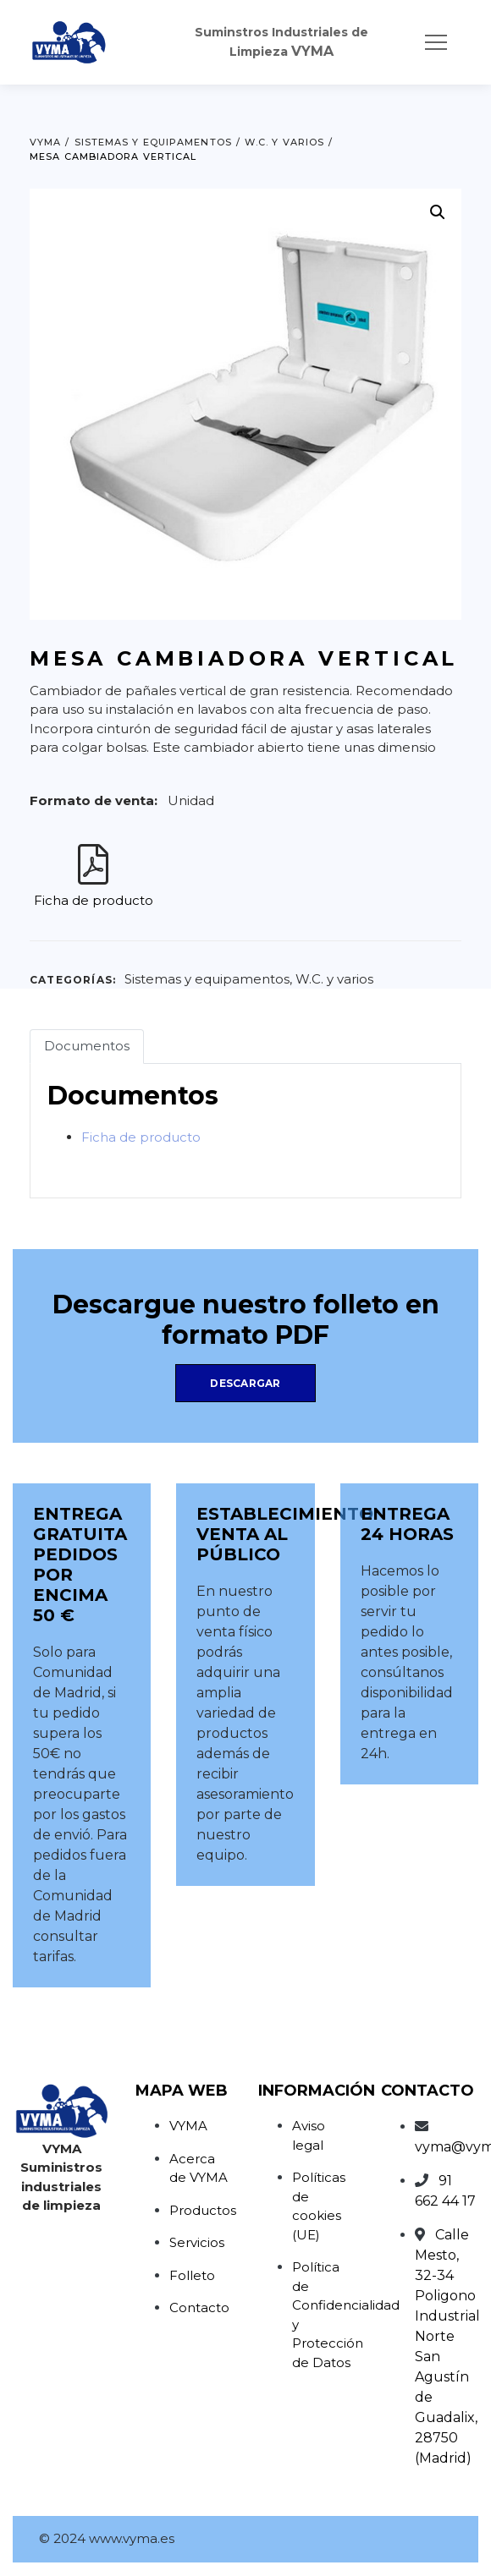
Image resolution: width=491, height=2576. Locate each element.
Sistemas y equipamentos (207, 979)
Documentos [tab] (87, 1046)
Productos (202, 2210)
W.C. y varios (334, 979)
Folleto (192, 2275)
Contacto (199, 2307)
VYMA (188, 2126)
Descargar (245, 1383)
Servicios (196, 2242)
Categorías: (73, 979)
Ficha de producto (93, 900)
